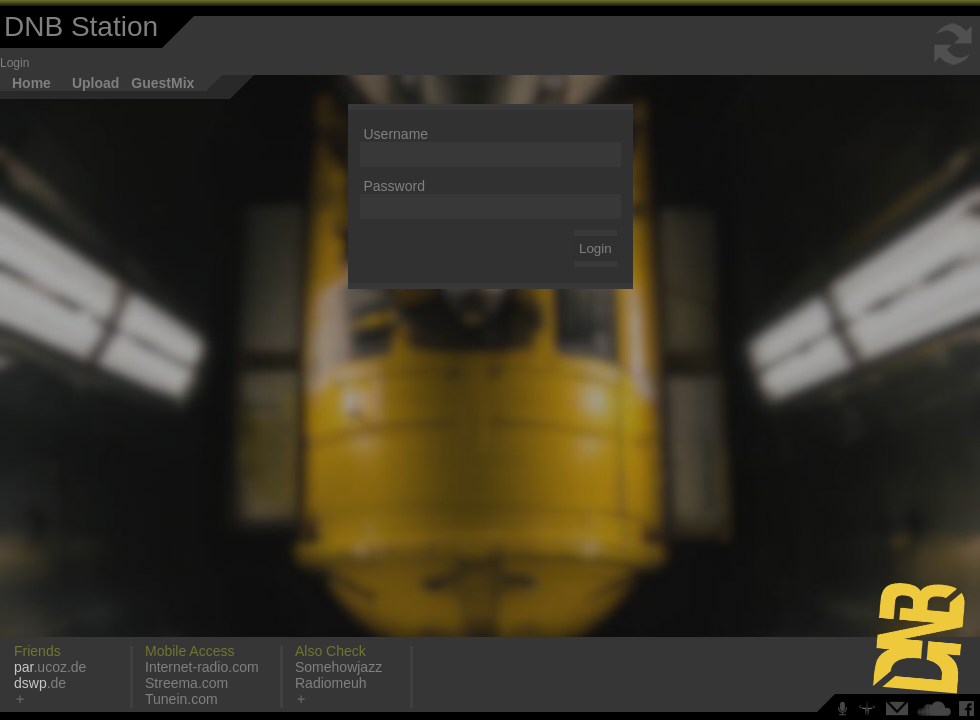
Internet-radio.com (202, 667)
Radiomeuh (331, 683)
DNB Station (81, 26)
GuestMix (162, 83)
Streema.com (186, 683)
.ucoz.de (50, 667)
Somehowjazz (338, 667)
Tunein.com (181, 699)
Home (31, 83)
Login (14, 63)
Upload (95, 83)
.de (40, 683)
